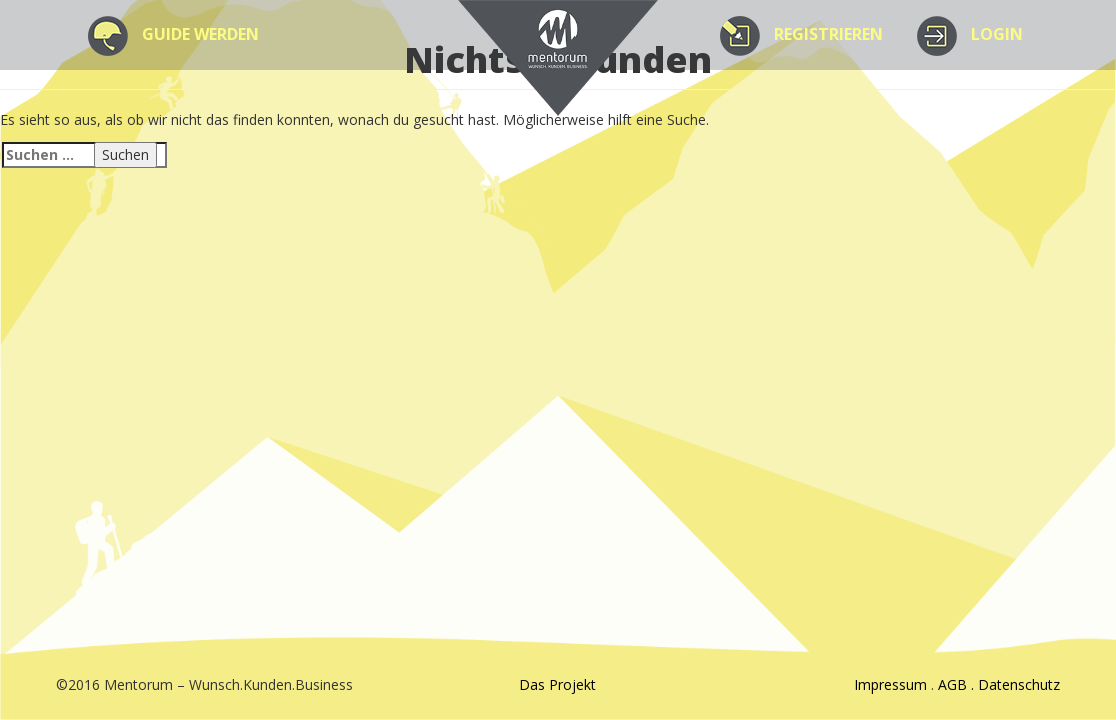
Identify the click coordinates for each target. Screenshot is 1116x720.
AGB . (958, 684)
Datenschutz (1019, 684)
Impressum (890, 684)
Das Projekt (557, 684)
